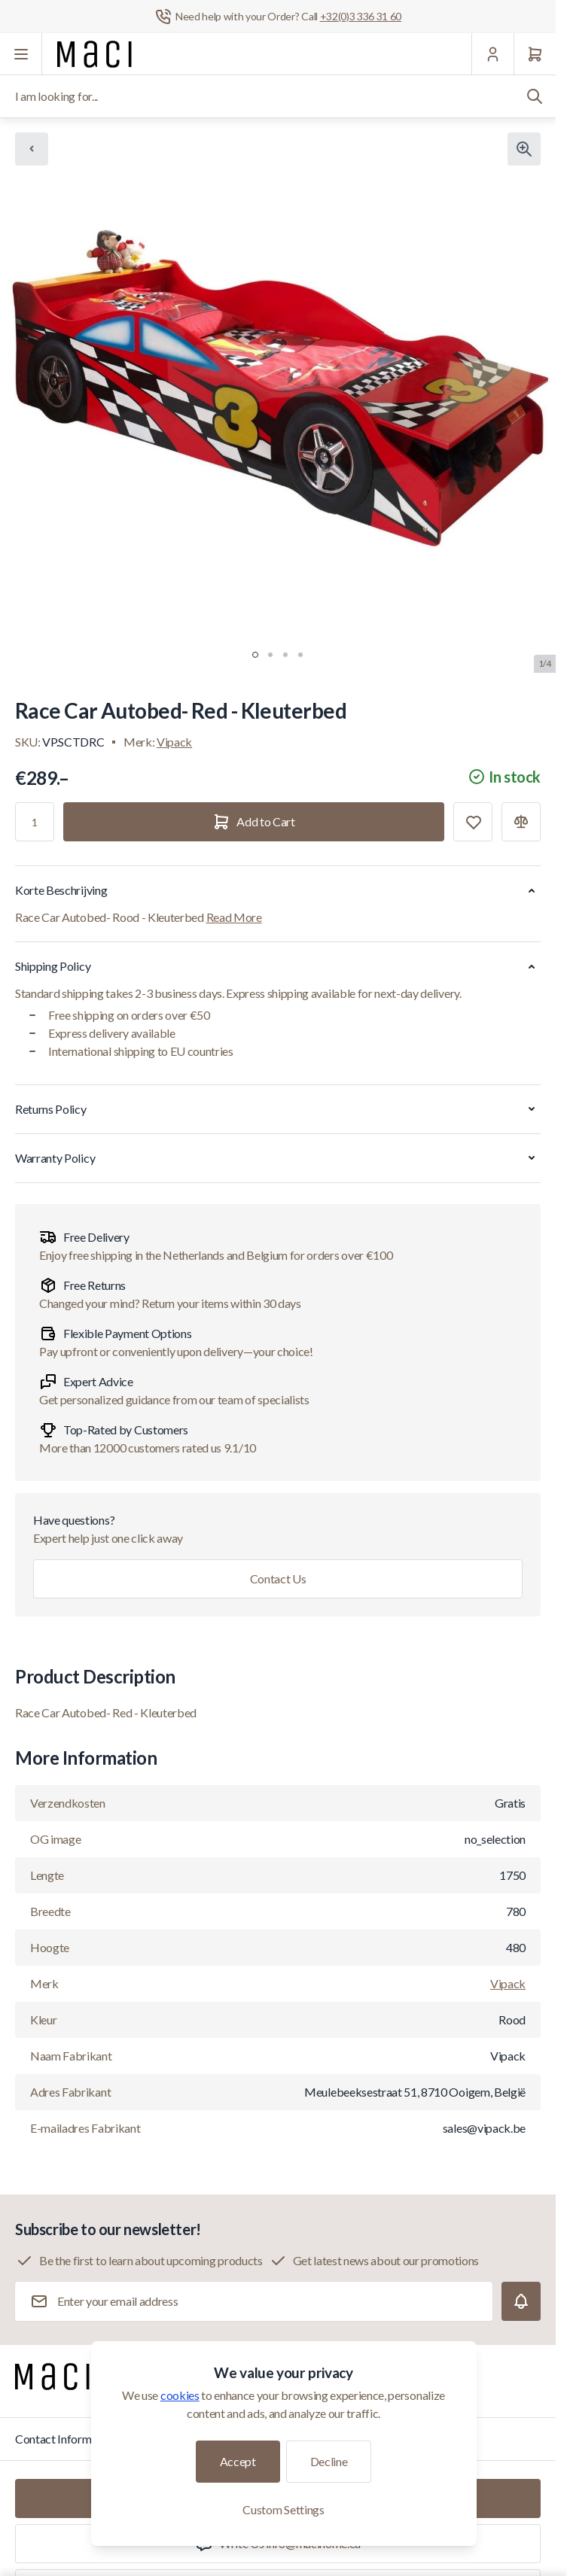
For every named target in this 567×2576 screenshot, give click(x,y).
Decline (329, 2461)
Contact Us (278, 1578)
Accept (238, 2461)
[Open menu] (21, 54)
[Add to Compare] (521, 821)
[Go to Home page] (94, 54)
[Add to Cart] (253, 821)
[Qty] (34, 821)
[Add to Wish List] (472, 821)
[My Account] (492, 54)
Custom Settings (283, 2509)
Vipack (174, 741)
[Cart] (535, 54)
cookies (180, 2395)
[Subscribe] (521, 2301)
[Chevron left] (31, 149)
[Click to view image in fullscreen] (524, 149)
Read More (234, 917)
